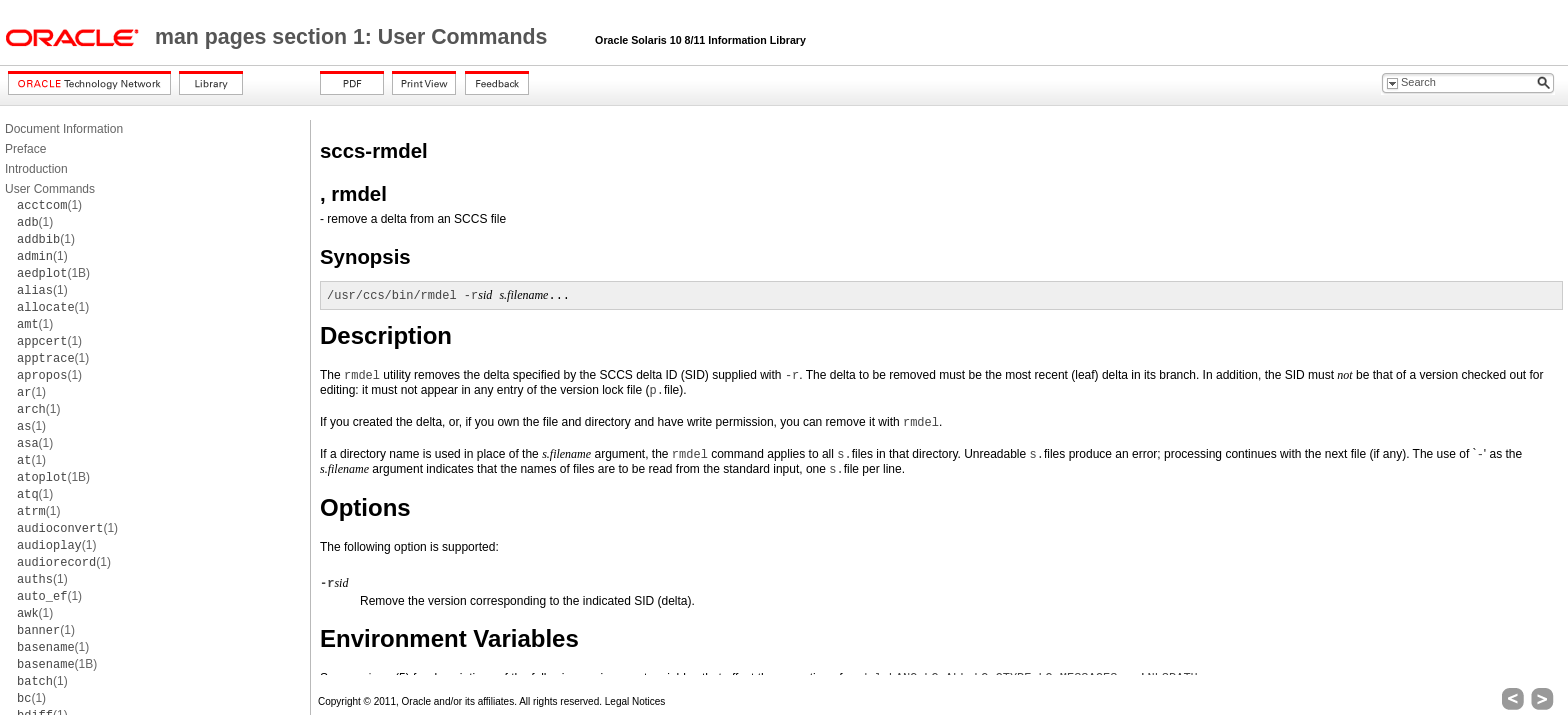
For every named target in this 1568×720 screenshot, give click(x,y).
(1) (49, 205)
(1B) (53, 273)
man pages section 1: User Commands (354, 37)
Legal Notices (635, 701)
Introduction (36, 169)
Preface (25, 149)
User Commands (50, 189)
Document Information (64, 129)
